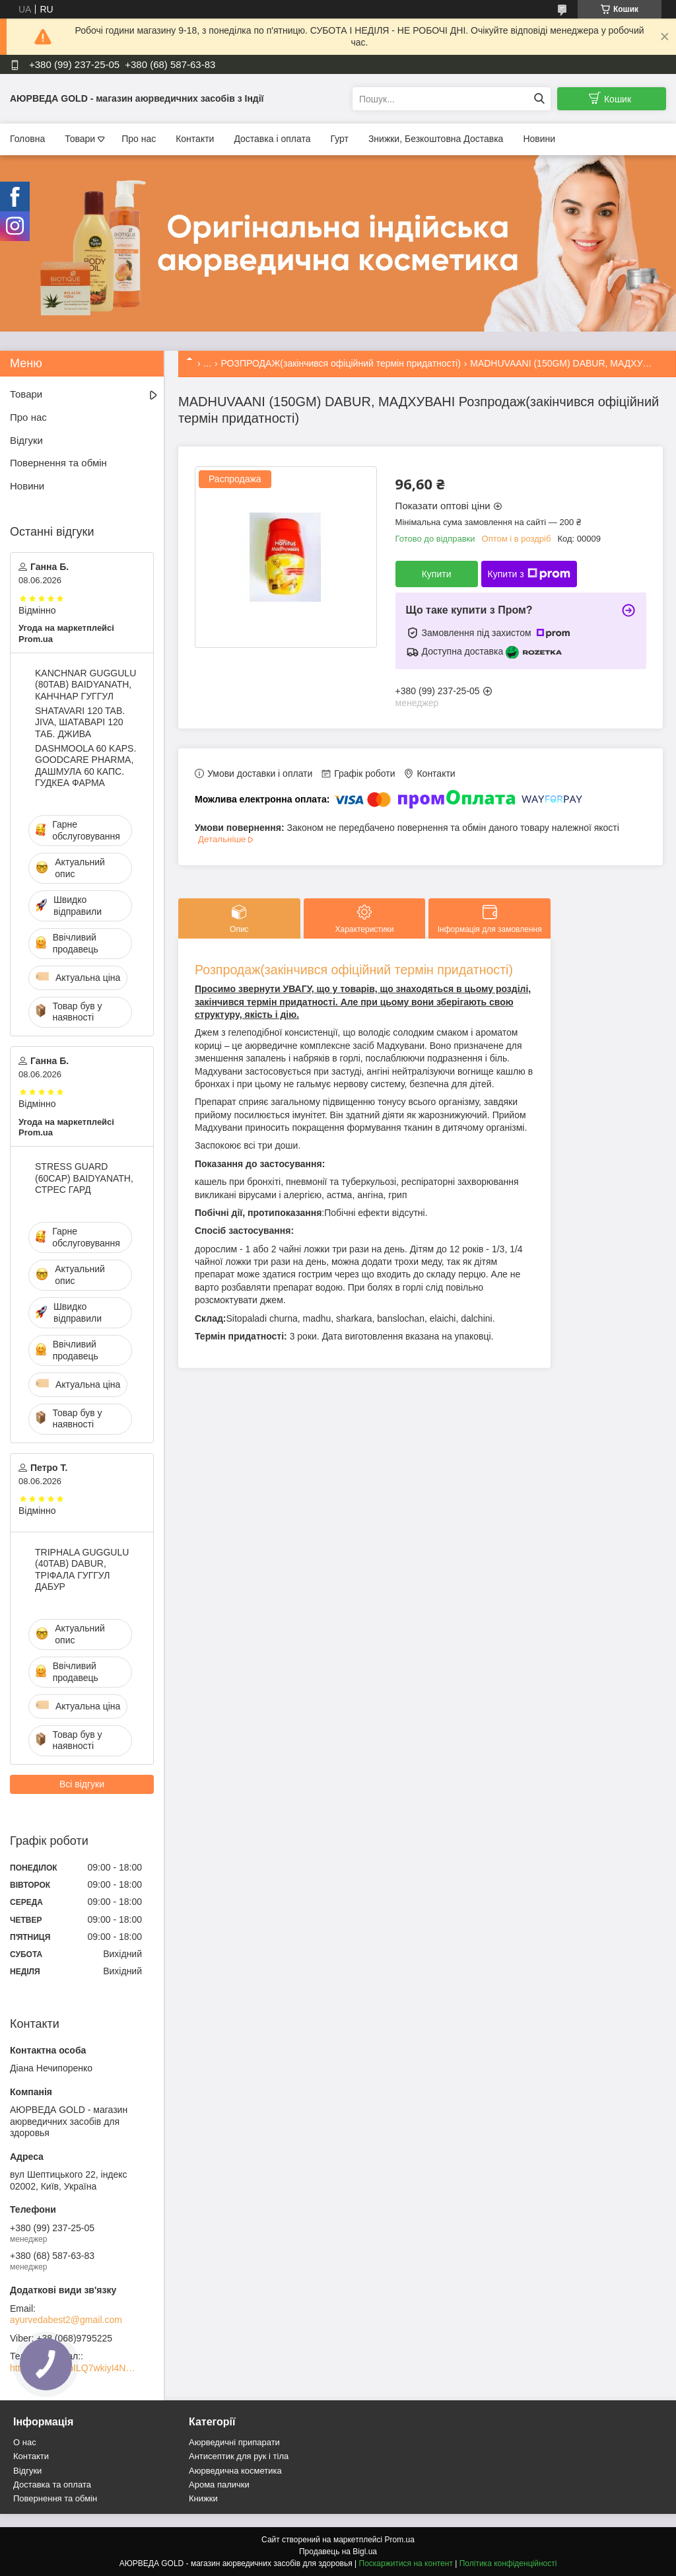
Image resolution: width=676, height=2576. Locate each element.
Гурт (339, 138)
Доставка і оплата (272, 138)
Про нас (138, 138)
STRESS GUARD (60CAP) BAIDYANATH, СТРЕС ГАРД (84, 1178)
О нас (24, 2442)
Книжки (203, 2498)
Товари (80, 138)
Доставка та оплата (52, 2484)
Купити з (529, 574)
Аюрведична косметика (235, 2471)
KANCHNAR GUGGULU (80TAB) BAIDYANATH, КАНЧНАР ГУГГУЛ (85, 684)
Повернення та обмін (58, 462)
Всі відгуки (81, 1784)
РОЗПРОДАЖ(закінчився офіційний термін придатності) (341, 363)
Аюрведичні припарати (234, 2442)
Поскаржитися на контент (406, 2563)
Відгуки (26, 440)
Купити (437, 574)
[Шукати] (539, 98)
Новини (539, 138)
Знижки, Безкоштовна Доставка (436, 138)
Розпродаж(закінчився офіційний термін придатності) (354, 969)
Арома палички (219, 2484)
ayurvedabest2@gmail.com (66, 2319)
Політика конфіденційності (508, 2563)
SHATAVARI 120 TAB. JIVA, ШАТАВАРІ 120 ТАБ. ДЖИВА (80, 722)
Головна (27, 138)
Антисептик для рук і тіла (238, 2456)
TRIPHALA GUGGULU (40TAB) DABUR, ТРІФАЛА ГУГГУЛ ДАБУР (82, 1569)
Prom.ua (400, 2539)
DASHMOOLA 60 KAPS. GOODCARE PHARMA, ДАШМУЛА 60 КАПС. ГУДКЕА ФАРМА (85, 766)
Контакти (195, 138)
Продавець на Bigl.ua (338, 2551)
